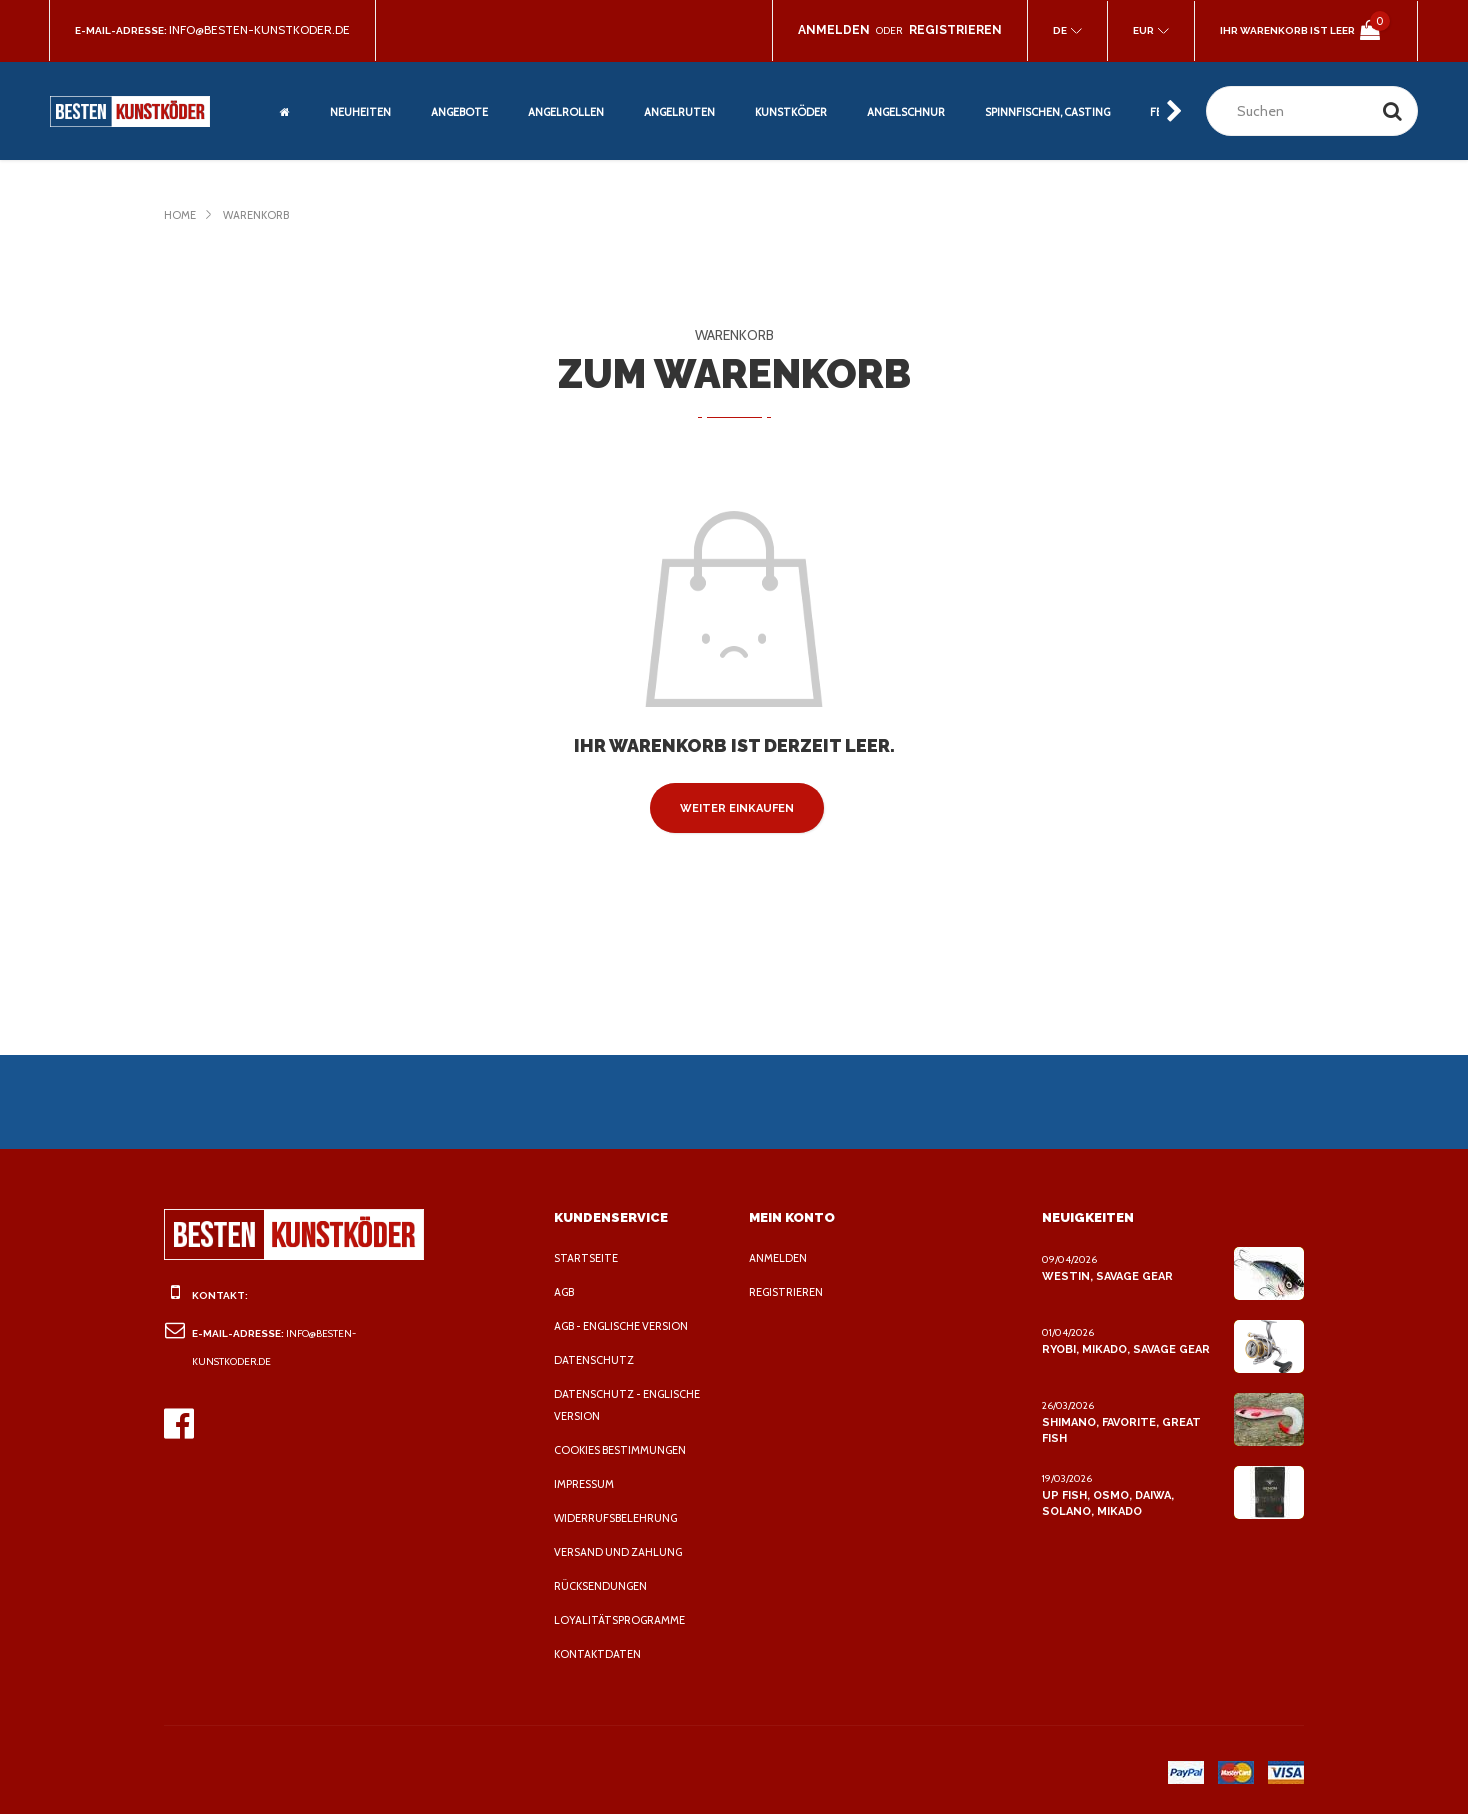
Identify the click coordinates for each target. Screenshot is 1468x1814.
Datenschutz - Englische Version (631, 1405)
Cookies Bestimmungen (625, 1450)
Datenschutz (594, 1360)
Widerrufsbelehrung (621, 1518)
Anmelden (779, 1258)
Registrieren (790, 1292)
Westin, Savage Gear (1106, 1276)
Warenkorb (261, 215)
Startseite (587, 1258)
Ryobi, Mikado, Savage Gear (1127, 1349)
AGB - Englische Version (628, 1326)
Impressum (587, 1484)
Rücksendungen (604, 1586)
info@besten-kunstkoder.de (265, 30)
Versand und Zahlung (622, 1552)
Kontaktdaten (598, 1654)
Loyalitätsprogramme (623, 1620)
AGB (565, 1292)
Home (180, 215)
